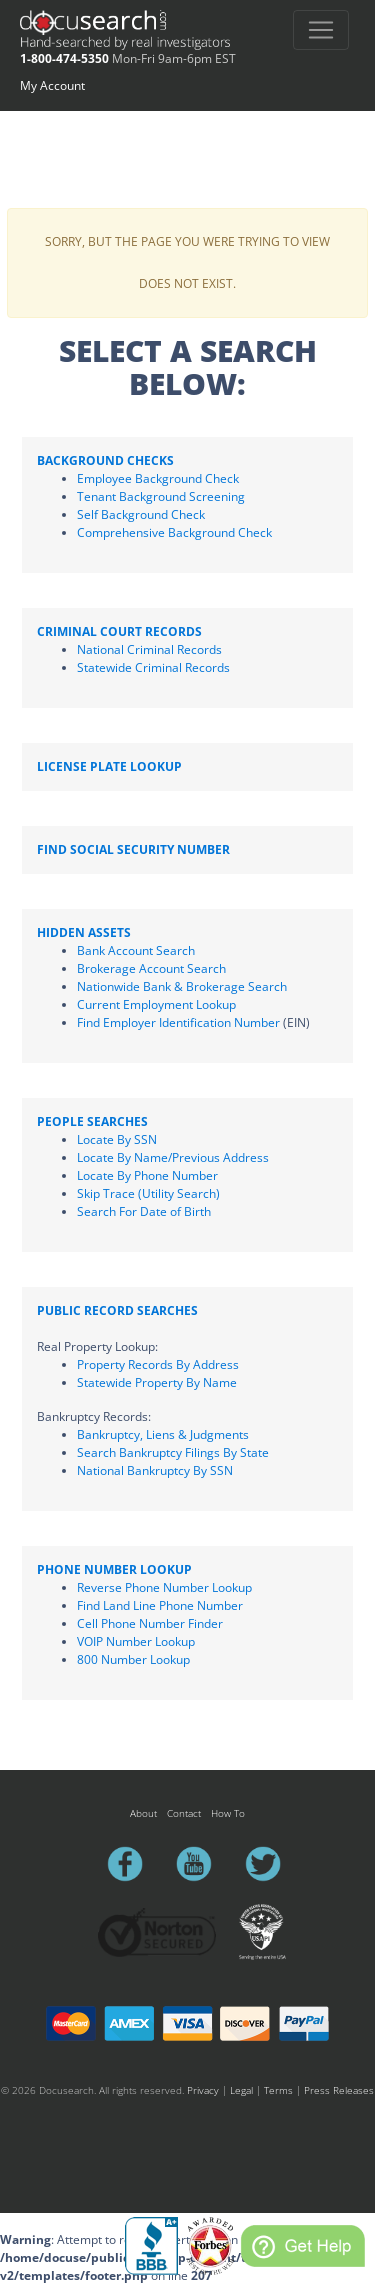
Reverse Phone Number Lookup (164, 1587)
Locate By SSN (117, 1139)
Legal (241, 2090)
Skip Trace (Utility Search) (148, 1193)
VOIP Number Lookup (136, 1641)
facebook (134, 1864)
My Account (52, 85)
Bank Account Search (136, 950)
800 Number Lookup (133, 1659)
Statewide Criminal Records (153, 667)
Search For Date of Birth (144, 1211)
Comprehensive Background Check (174, 532)
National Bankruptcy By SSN (155, 1470)
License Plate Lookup (109, 766)
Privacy (203, 2090)
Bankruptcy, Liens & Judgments (163, 1434)
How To (228, 1813)
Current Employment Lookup (156, 1004)
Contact (184, 1813)
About (143, 1813)
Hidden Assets (84, 932)
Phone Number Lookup (114, 1569)
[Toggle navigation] (321, 30)
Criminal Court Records (119, 631)
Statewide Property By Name (157, 1382)
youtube (203, 1864)
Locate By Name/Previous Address (173, 1157)
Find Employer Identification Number (178, 1022)
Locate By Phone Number (147, 1175)
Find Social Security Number (133, 849)
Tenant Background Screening (161, 496)
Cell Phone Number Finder (150, 1623)
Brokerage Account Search (151, 968)
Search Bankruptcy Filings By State (173, 1452)
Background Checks (105, 460)
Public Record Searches (117, 1310)
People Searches (92, 1121)
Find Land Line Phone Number (160, 1605)
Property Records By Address (158, 1364)
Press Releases (339, 2090)
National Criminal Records (149, 649)
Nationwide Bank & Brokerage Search (182, 986)
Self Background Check (141, 514)
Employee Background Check (158, 478)
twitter (272, 1864)
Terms (278, 2090)
